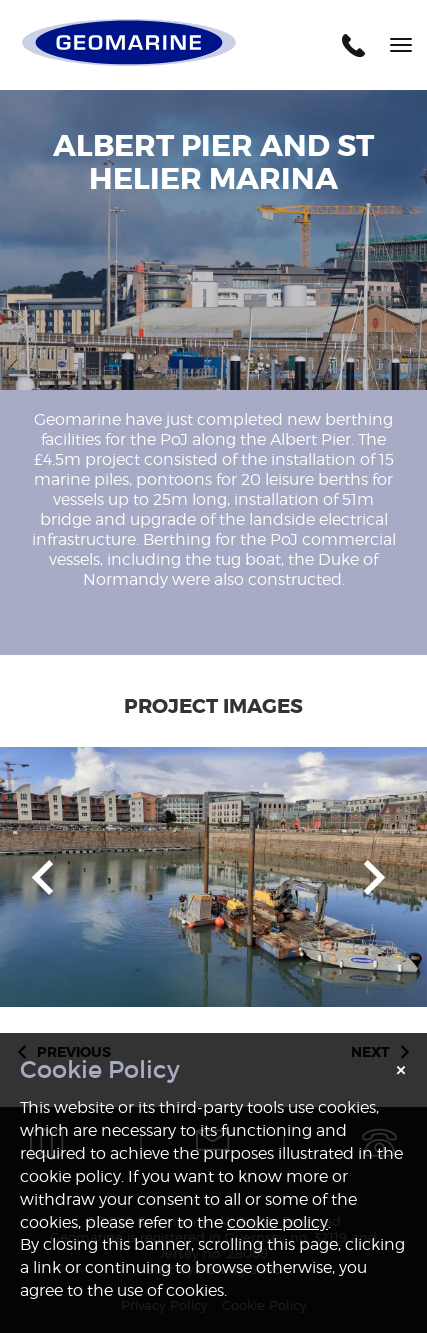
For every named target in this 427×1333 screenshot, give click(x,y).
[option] (213, 877)
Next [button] (374, 877)
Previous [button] (42, 877)
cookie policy (277, 1222)
